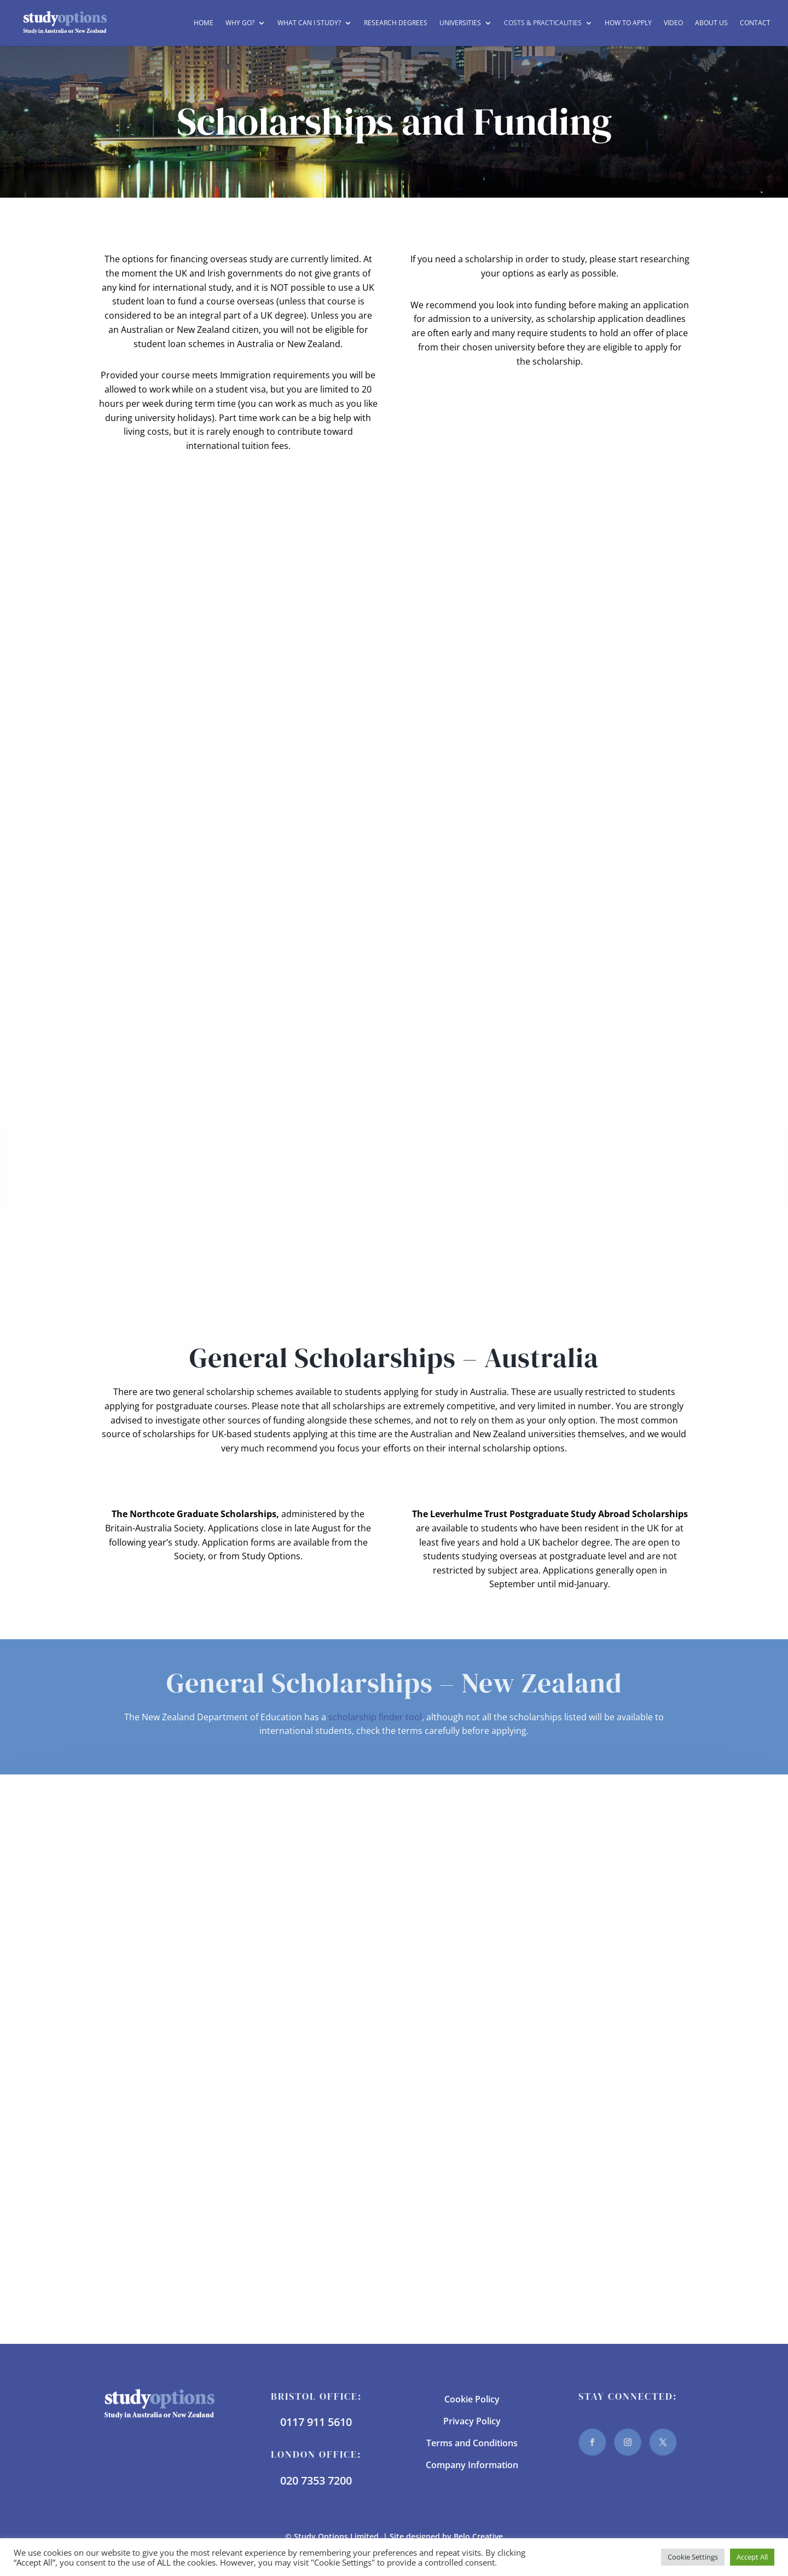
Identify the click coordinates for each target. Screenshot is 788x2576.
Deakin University (145, 2005)
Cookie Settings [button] (693, 2557)
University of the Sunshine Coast (168, 2263)
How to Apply (628, 23)
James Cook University (153, 2047)
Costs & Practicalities (543, 23)
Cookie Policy (472, 2399)
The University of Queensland (165, 2175)
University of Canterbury (469, 2019)
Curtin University (144, 1991)
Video (673, 23)
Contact (755, 23)
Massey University (456, 1977)
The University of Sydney (154, 2190)
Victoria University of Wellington (485, 2047)
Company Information (472, 2465)
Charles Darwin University (163, 1977)
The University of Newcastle (161, 2161)
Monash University (145, 2089)
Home (203, 23)
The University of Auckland (473, 1991)
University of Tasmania (148, 2249)
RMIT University (137, 2118)
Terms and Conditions (472, 2443)
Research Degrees (395, 23)
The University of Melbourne (163, 2147)
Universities (460, 23)
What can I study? (309, 23)
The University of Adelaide (159, 2132)
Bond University (143, 1963)
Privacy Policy (472, 2421)
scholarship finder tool (375, 1717)
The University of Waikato (471, 2005)
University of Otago (459, 2033)
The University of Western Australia (176, 2204)
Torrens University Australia (160, 2219)
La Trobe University (147, 2061)
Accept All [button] (752, 2557)
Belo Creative (478, 2536)
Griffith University (144, 2033)
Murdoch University (147, 2103)
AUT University (449, 1950)
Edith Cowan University (156, 2019)
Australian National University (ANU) (185, 1950)
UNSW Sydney (129, 2278)
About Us (711, 23)
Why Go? (239, 23)
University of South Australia (161, 2234)
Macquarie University (151, 2075)
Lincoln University (455, 1963)
